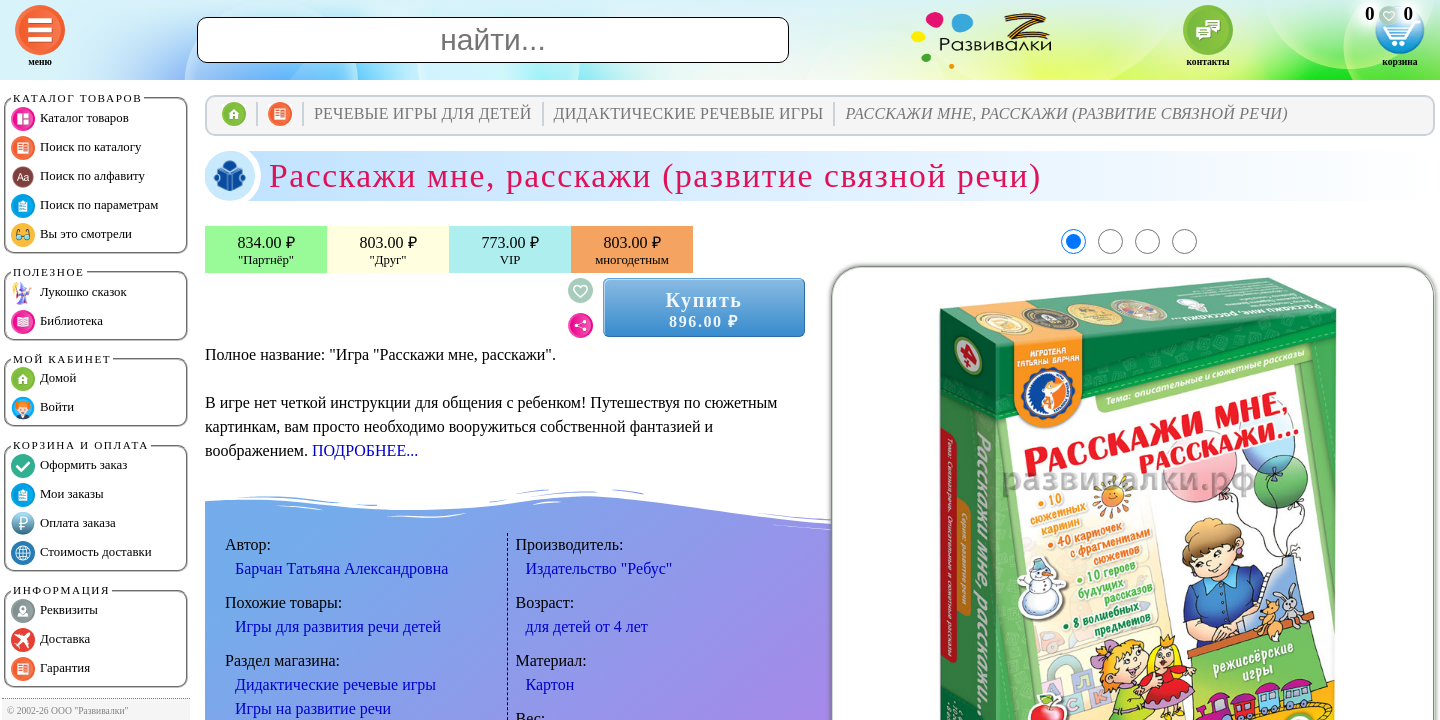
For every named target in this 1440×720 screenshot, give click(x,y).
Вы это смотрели (71, 235)
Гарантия (50, 669)
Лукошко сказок (69, 293)
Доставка (50, 640)
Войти (42, 408)
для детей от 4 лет (587, 626)
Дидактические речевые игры (335, 684)
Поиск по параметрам (84, 206)
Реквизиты (54, 611)
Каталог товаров (70, 119)
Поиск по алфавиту (78, 177)
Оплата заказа (63, 524)
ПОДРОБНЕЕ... (365, 450)
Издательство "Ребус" (599, 568)
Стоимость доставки (81, 553)
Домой (43, 379)
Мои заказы (57, 495)
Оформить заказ (69, 466)
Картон (550, 684)
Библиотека (57, 322)
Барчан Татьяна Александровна (341, 568)
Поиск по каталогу (76, 148)
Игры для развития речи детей (338, 626)
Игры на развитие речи (313, 708)
